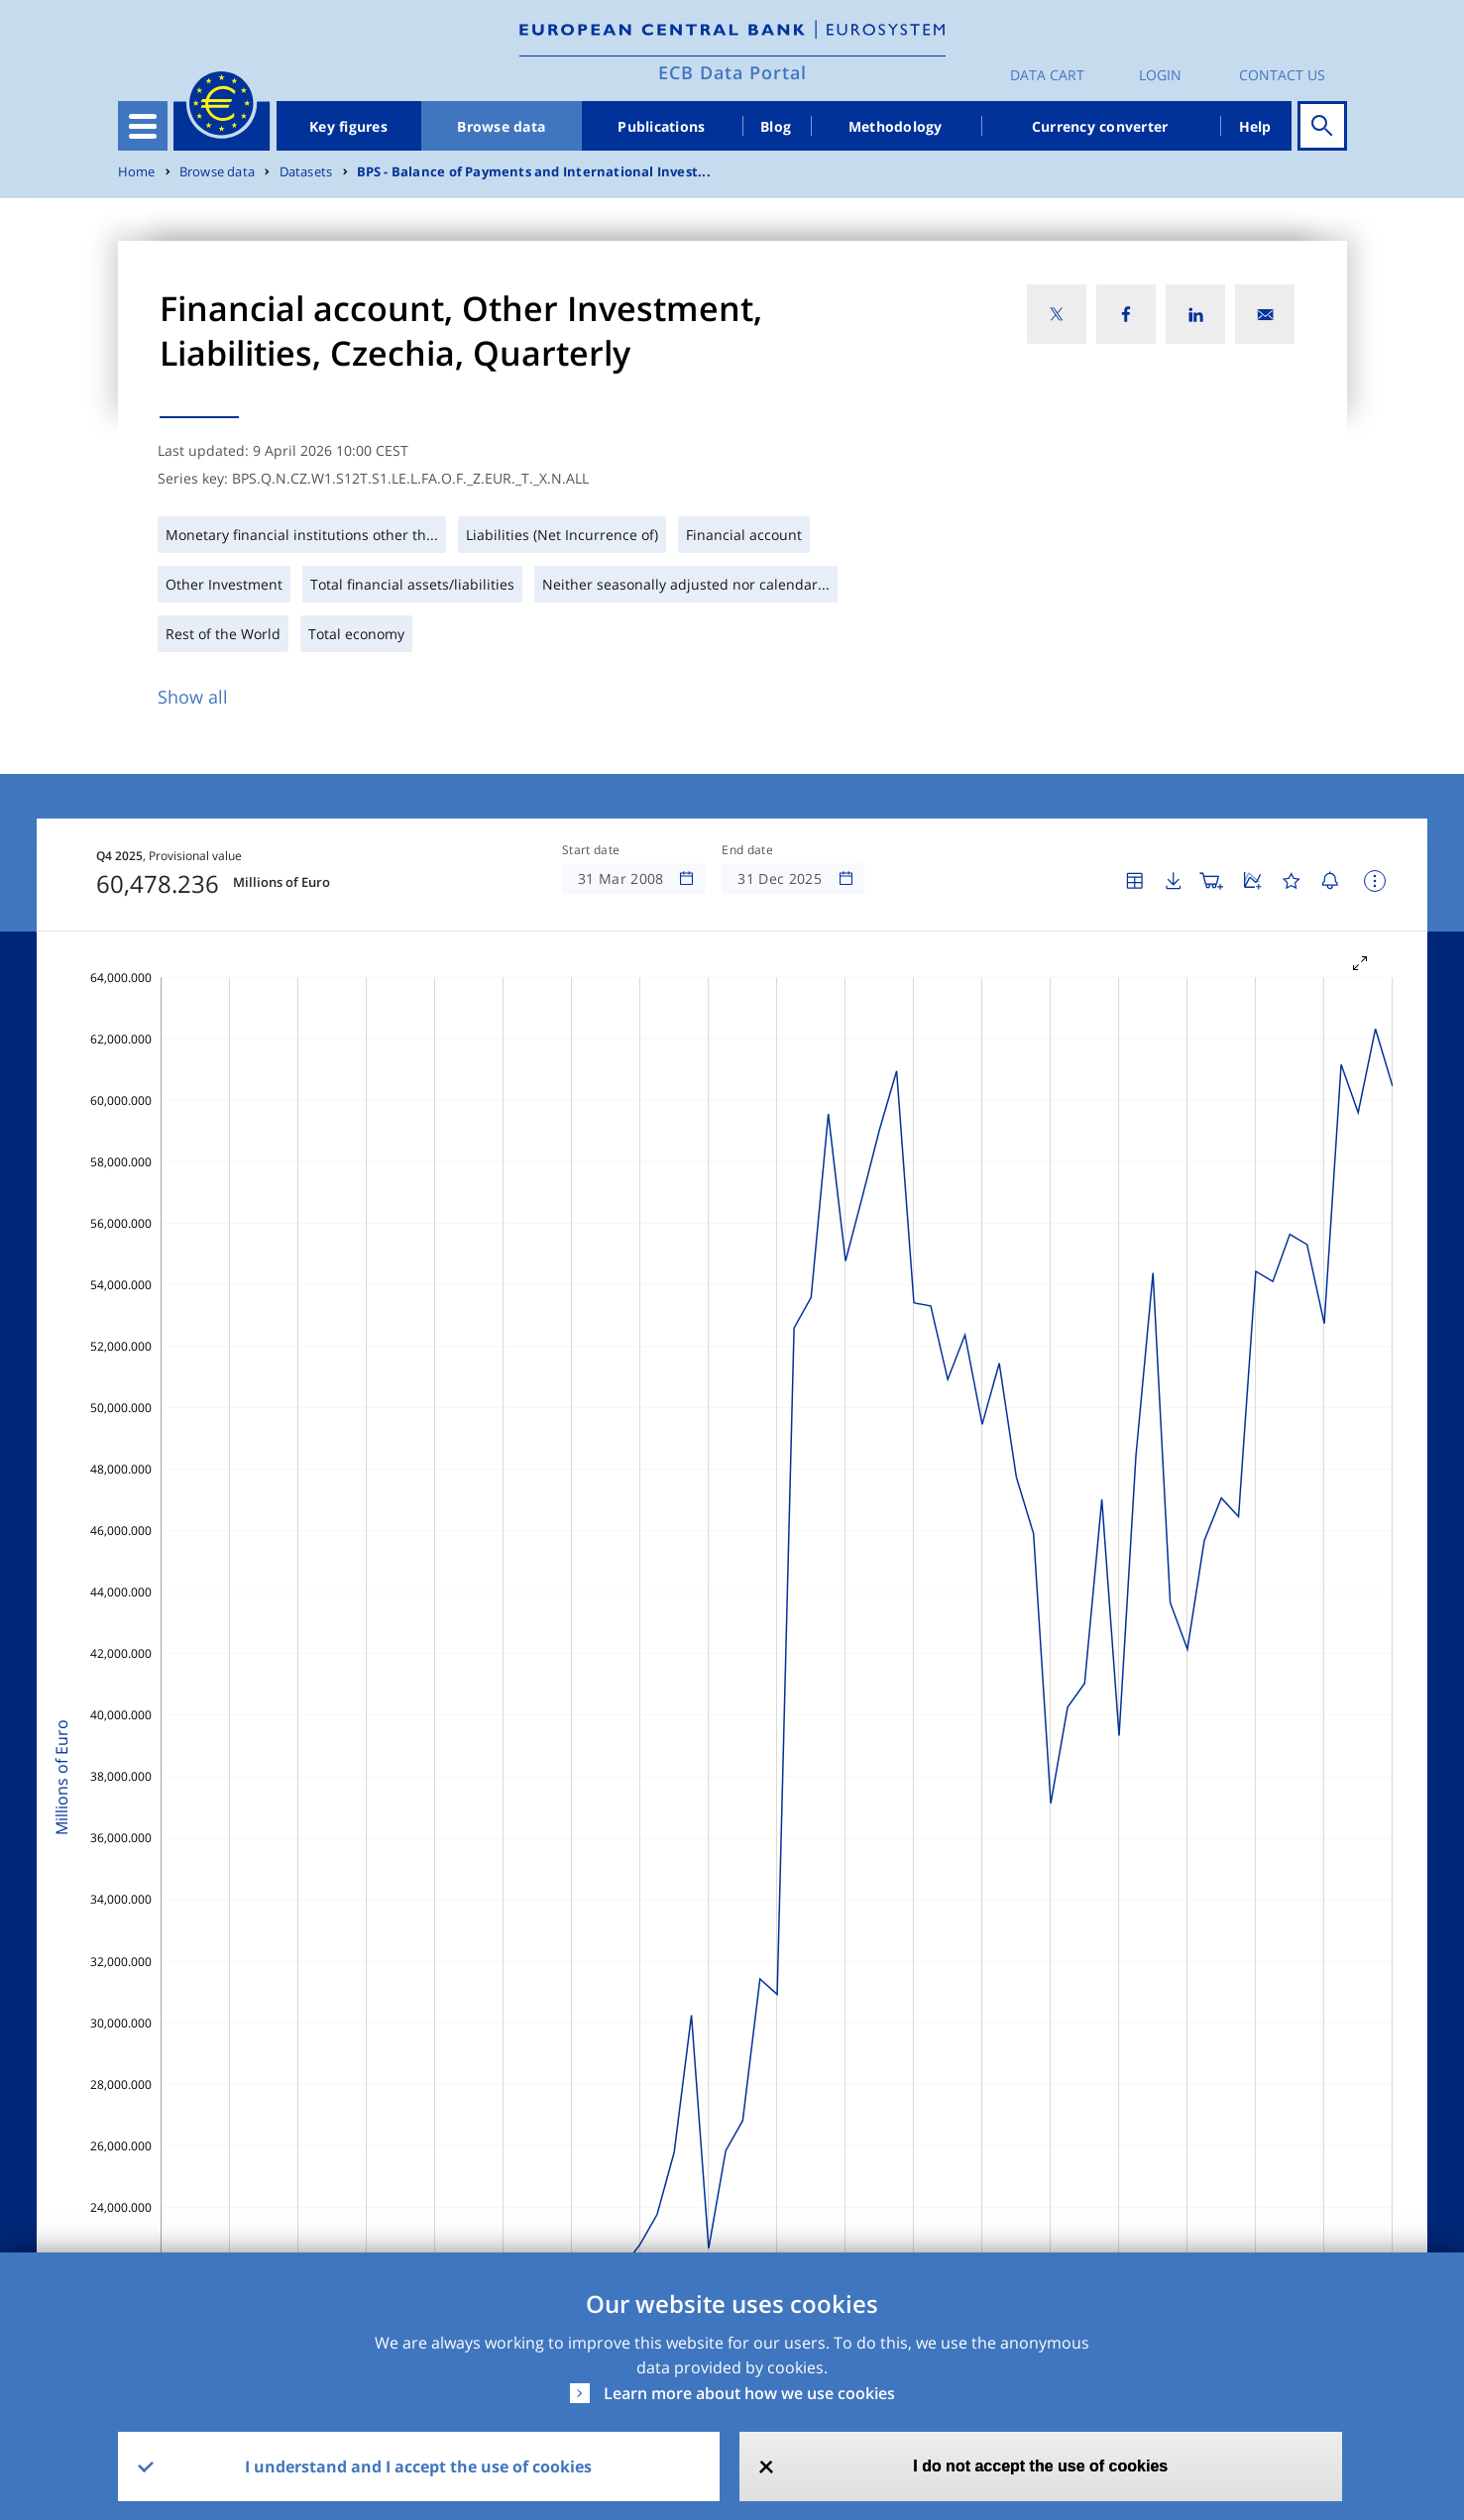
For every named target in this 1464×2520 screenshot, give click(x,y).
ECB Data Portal (732, 72)
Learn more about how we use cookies (749, 2393)
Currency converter (1100, 126)
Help (1255, 126)
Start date (590, 850)
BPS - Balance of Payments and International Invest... (534, 172)
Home (137, 172)
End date (747, 850)
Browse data (501, 126)
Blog (775, 126)
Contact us (1282, 74)
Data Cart (1047, 74)
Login (1160, 74)
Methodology (895, 126)
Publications (661, 126)
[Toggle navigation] (143, 126)
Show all (193, 697)
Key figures (348, 126)
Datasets (306, 172)
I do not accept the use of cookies (1040, 2466)
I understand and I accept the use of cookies (418, 2466)
